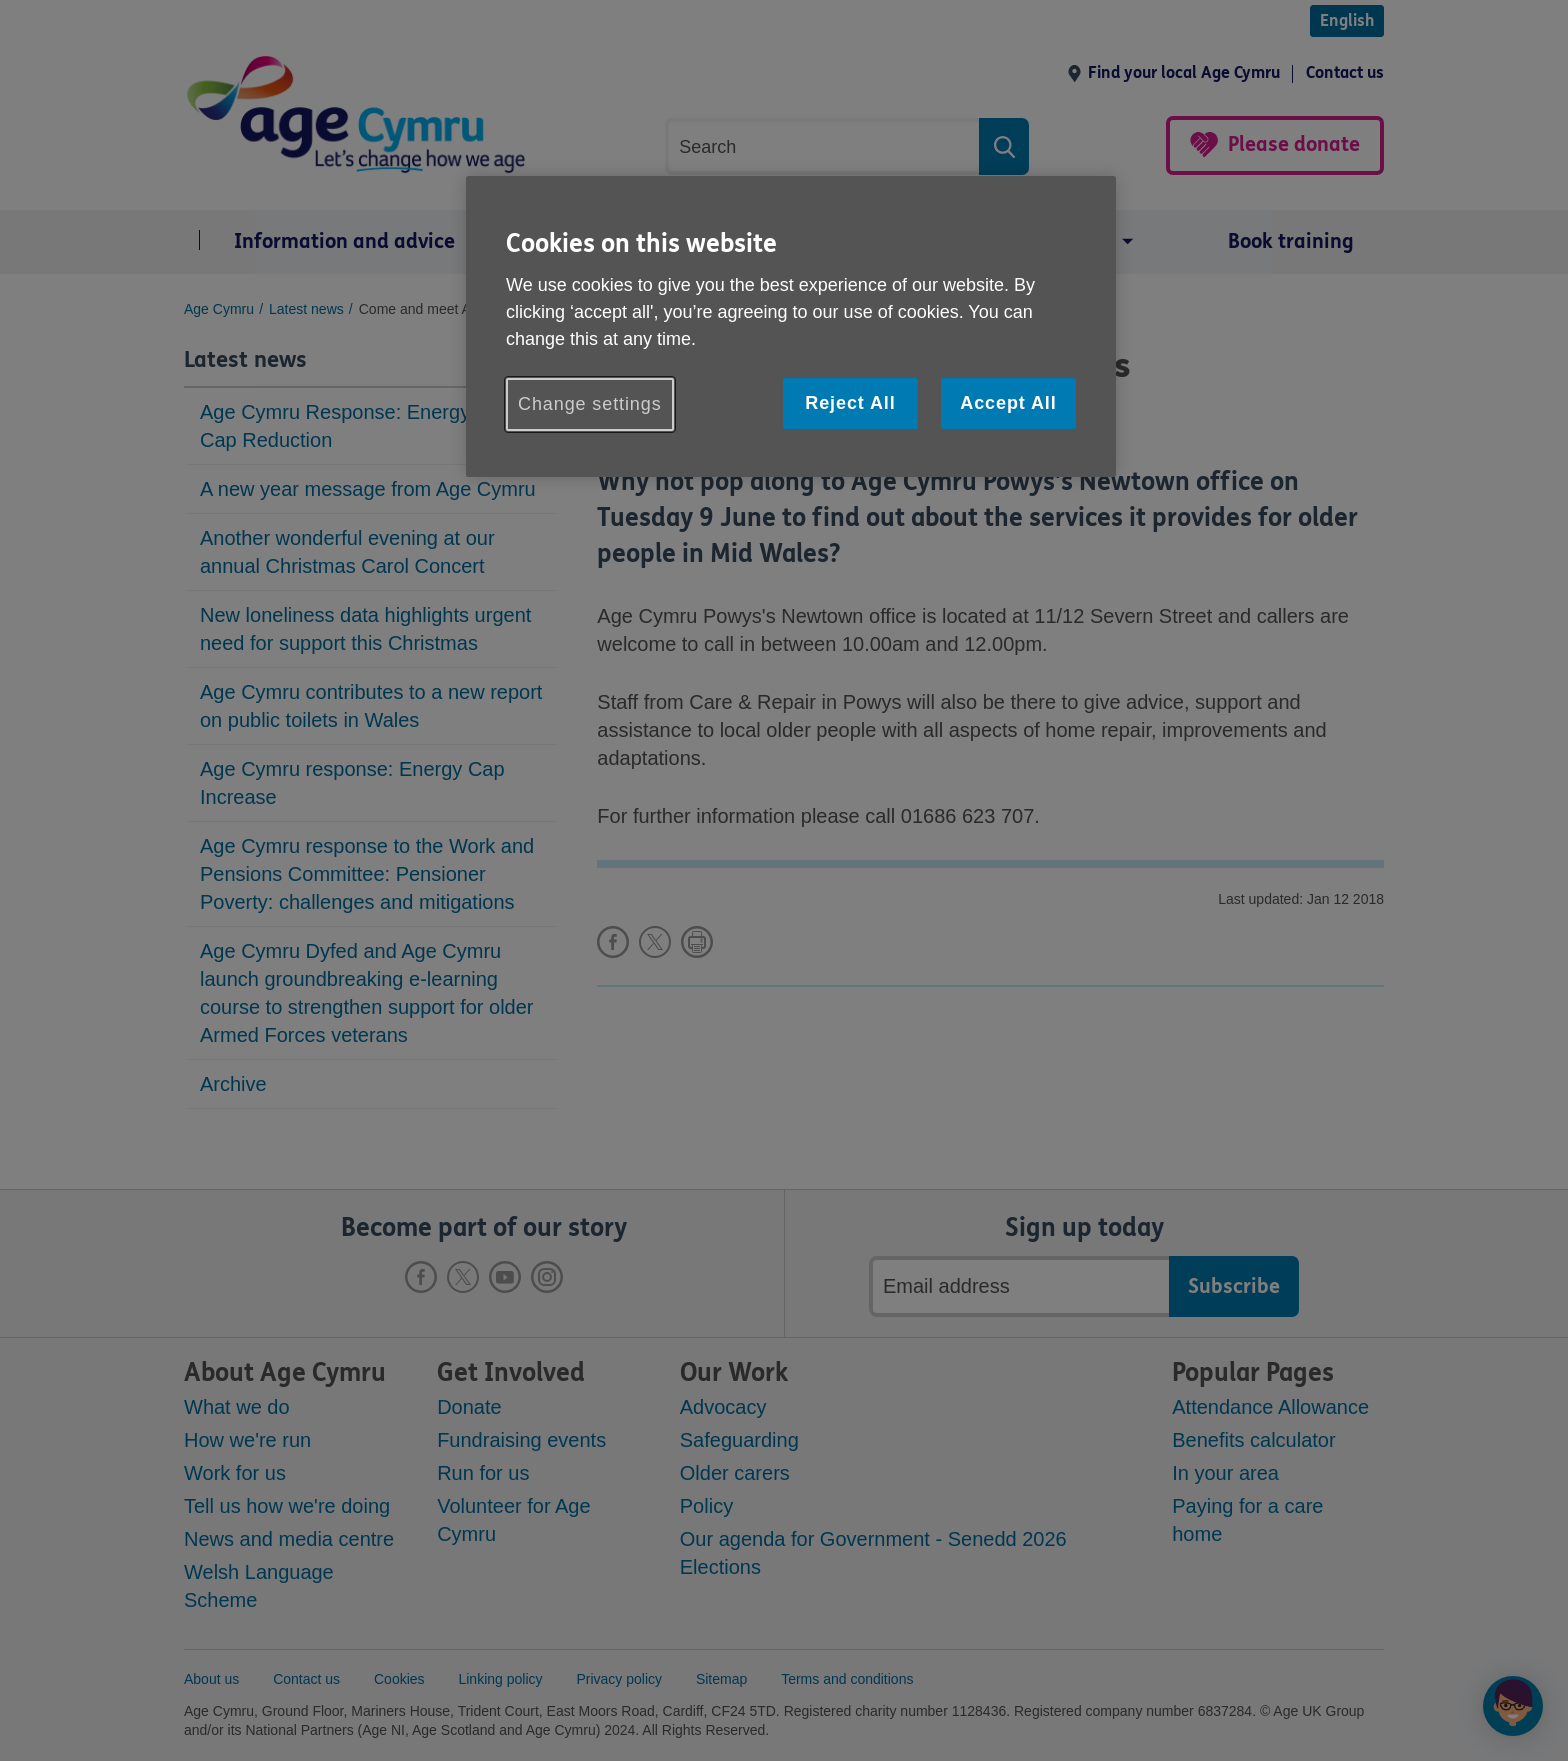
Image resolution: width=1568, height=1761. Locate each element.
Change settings (590, 404)
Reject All (850, 403)
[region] (791, 326)
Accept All (1008, 403)
